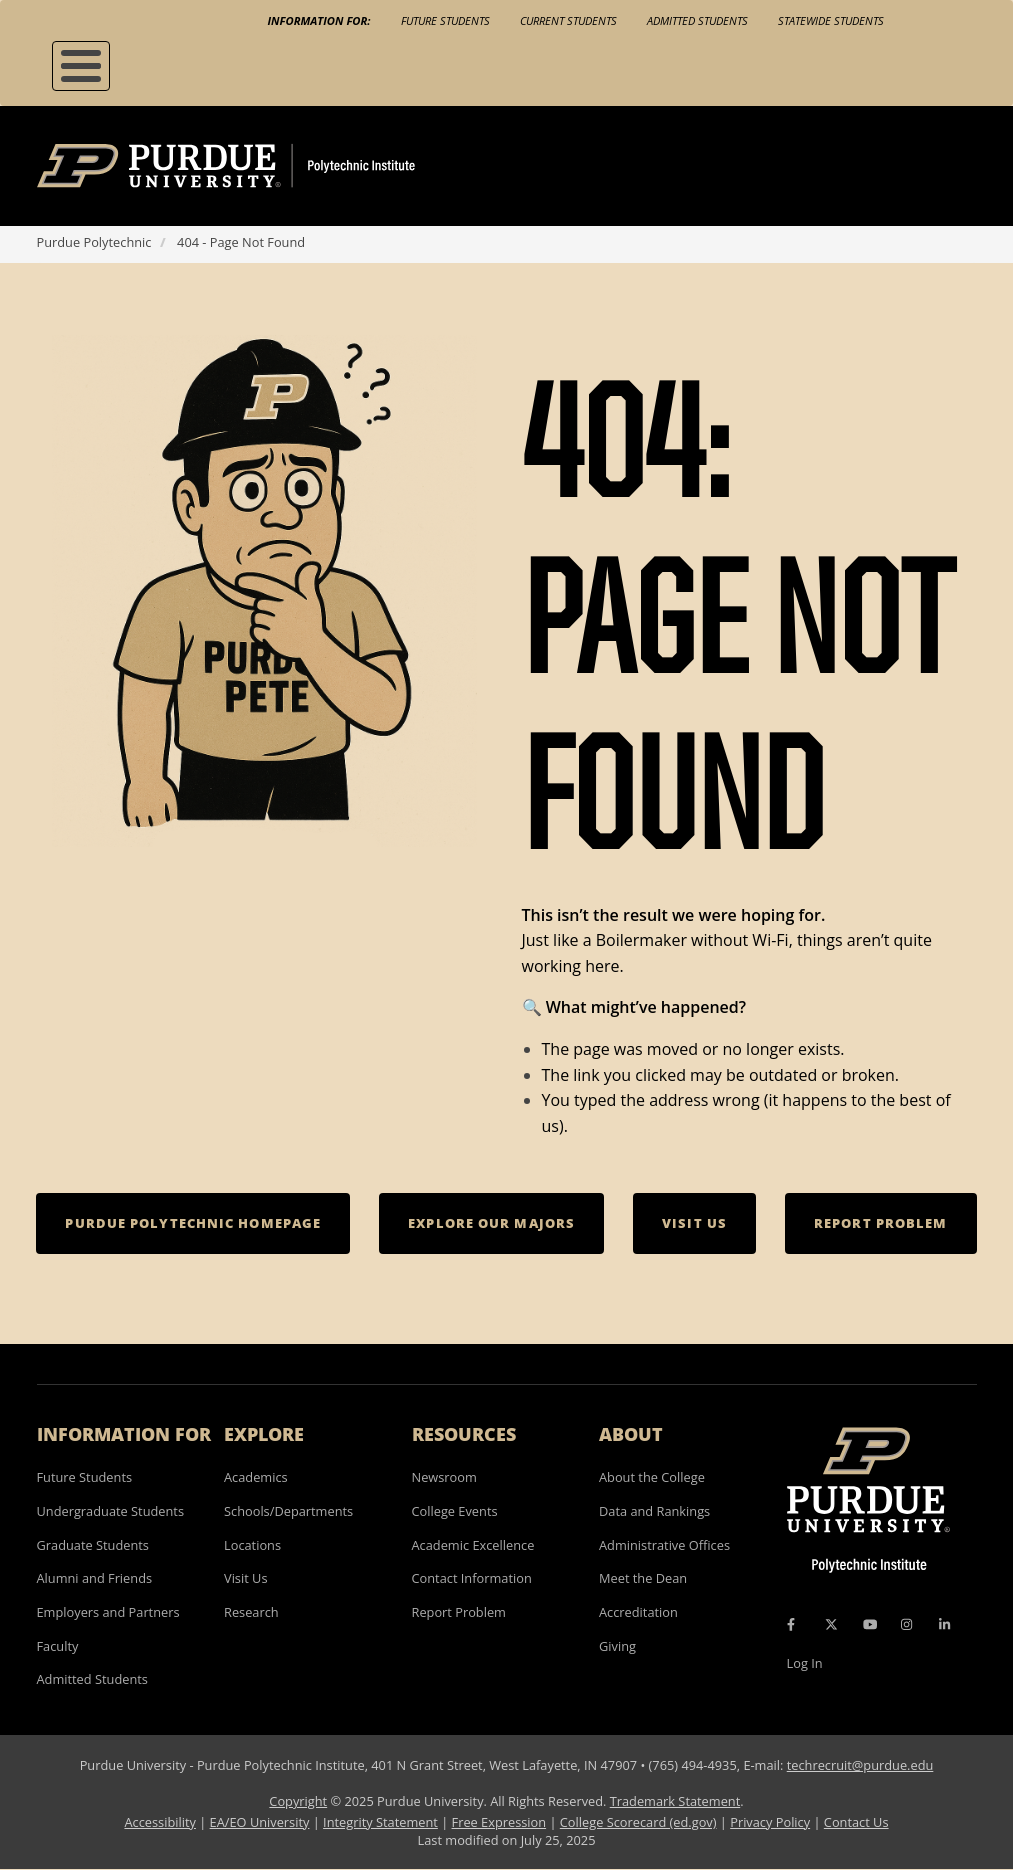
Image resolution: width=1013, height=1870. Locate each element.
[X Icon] (833, 1625)
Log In (805, 1663)
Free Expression (499, 1822)
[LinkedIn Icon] (944, 1625)
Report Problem (459, 1612)
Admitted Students (697, 20)
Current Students (568, 20)
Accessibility (159, 1822)
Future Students (445, 20)
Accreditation (638, 1612)
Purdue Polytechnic (94, 242)
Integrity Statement (380, 1822)
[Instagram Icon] (906, 1625)
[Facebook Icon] (791, 1625)
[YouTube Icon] (870, 1625)
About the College (652, 1477)
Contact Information (472, 1578)
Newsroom (444, 1477)
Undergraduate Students (111, 1511)
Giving (617, 1646)
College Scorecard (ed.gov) (638, 1822)
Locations (252, 1545)
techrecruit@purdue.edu (860, 1765)
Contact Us (856, 1822)
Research (251, 1612)
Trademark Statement (675, 1801)
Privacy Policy (770, 1822)
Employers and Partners (108, 1612)
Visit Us (246, 1578)
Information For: (319, 20)
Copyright (298, 1801)
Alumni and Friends (95, 1578)
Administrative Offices (664, 1545)
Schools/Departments (288, 1511)
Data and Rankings (654, 1511)
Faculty (58, 1646)
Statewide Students (831, 20)
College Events (455, 1511)
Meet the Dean (643, 1578)
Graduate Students (93, 1545)
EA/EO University (260, 1822)
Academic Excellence (473, 1545)
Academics (256, 1477)
